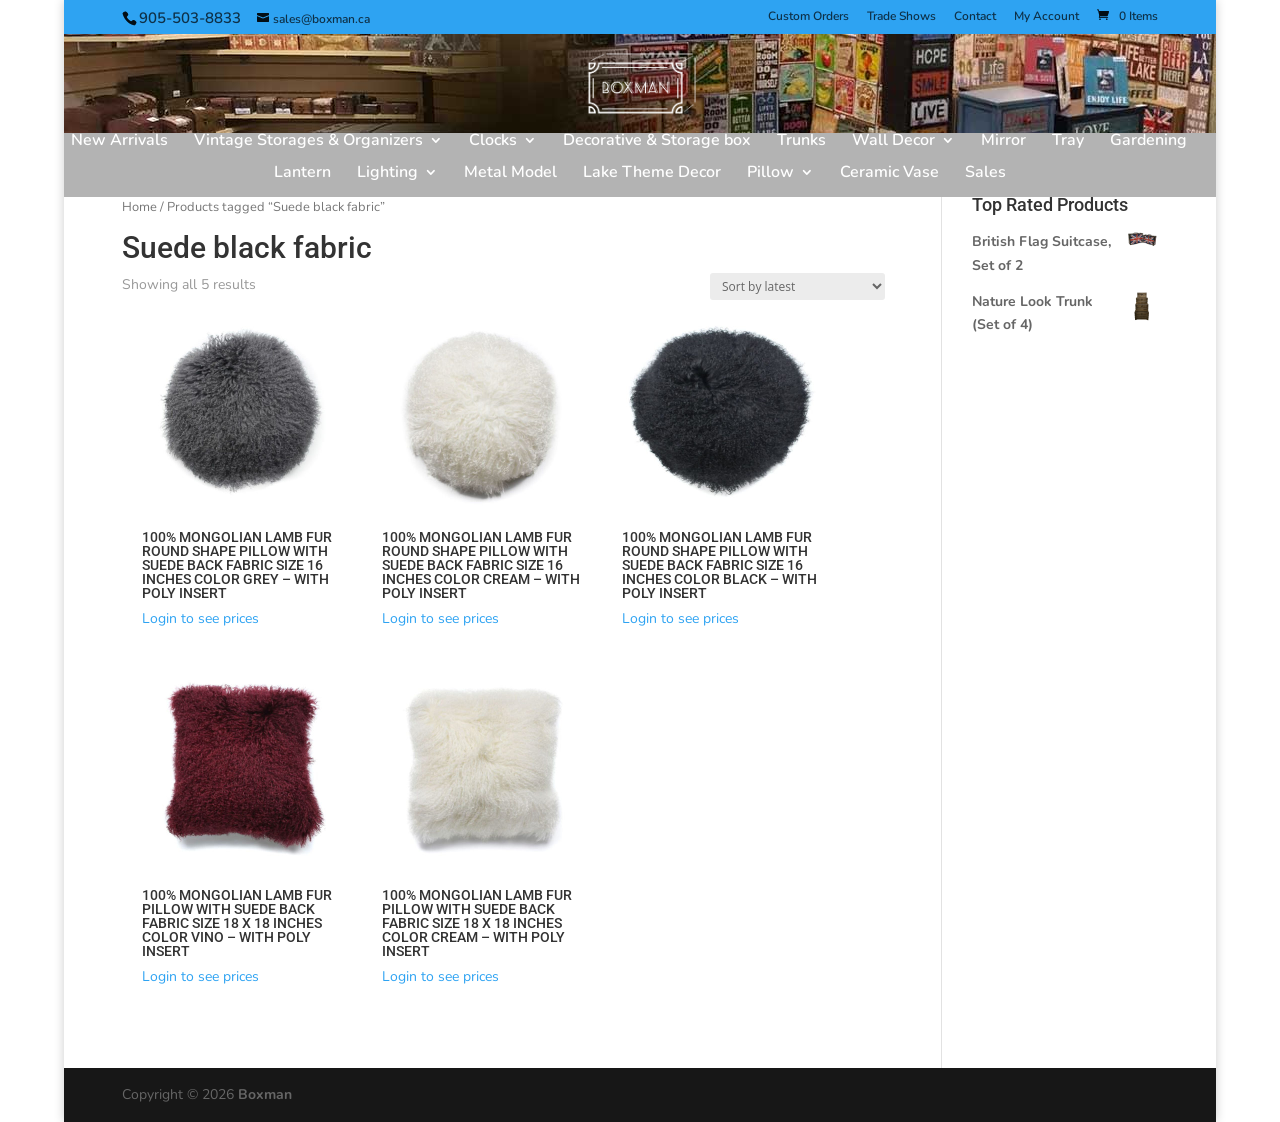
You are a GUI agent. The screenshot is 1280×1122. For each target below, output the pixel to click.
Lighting (387, 174)
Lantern (302, 174)
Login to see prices (200, 618)
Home (139, 207)
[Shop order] (797, 286)
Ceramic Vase (889, 174)
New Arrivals (119, 142)
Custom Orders (808, 17)
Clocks (493, 142)
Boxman (265, 1094)
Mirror (1003, 142)
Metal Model (510, 174)
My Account (1046, 17)
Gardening (1148, 142)
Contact (975, 17)
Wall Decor (893, 142)
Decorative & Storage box (657, 142)
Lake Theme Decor (652, 174)
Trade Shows (901, 17)
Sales (985, 174)
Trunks (801, 142)
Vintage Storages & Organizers (308, 142)
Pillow (770, 174)
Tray (1068, 142)
